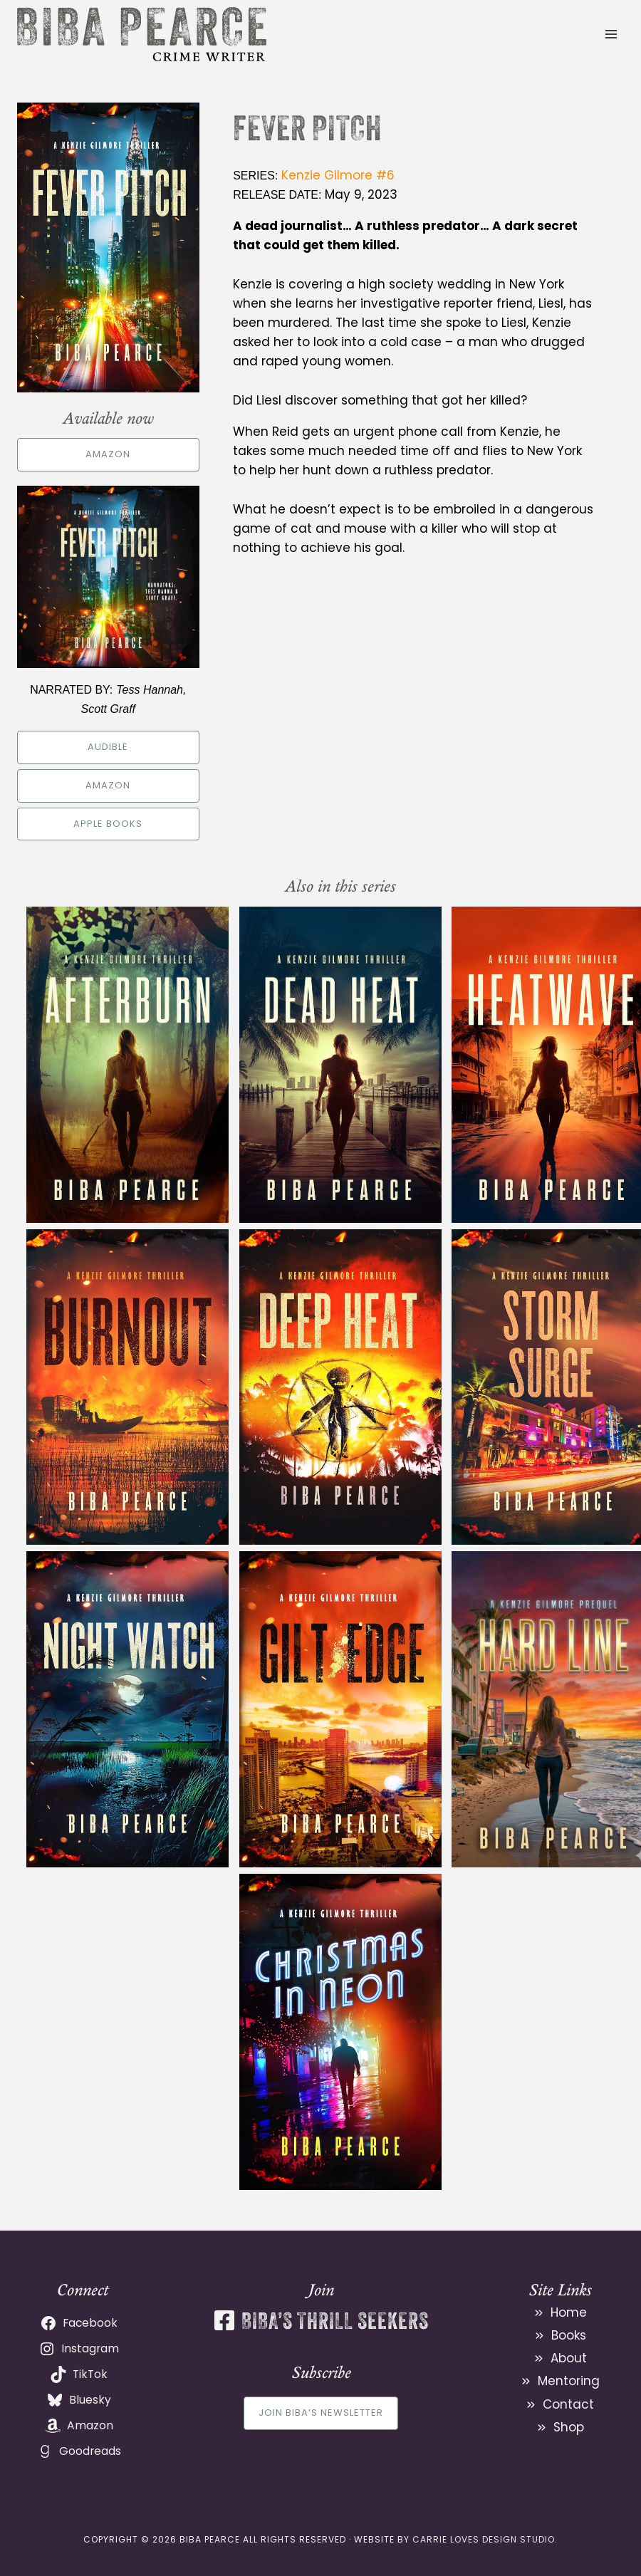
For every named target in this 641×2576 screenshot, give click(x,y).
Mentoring (569, 2380)
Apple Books (107, 823)
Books (568, 2335)
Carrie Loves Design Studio (483, 2539)
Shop (568, 2427)
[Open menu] (611, 34)
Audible (108, 746)
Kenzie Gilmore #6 (338, 175)
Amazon (107, 454)
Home (569, 2312)
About (569, 2358)
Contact (568, 2404)
